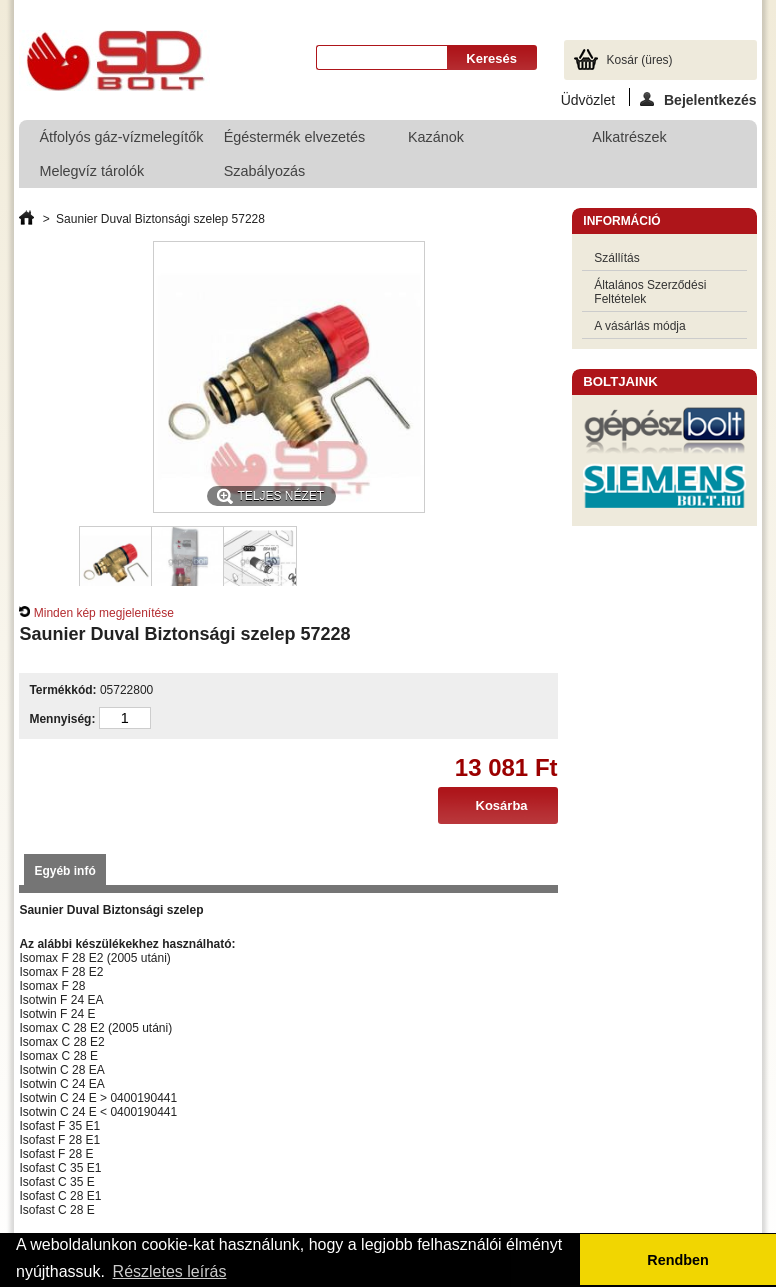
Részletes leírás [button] (170, 1271)
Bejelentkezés (698, 99)
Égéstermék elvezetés (290, 141)
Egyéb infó (64, 871)
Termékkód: (62, 690)
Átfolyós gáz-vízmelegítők (120, 137)
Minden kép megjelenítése (104, 613)
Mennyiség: (62, 719)
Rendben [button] (678, 1260)
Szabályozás (290, 175)
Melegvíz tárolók (105, 175)
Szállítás (616, 258)
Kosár (640, 60)
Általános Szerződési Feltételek (650, 292)
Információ (621, 221)
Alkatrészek (629, 137)
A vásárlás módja (639, 326)
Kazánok (474, 141)
